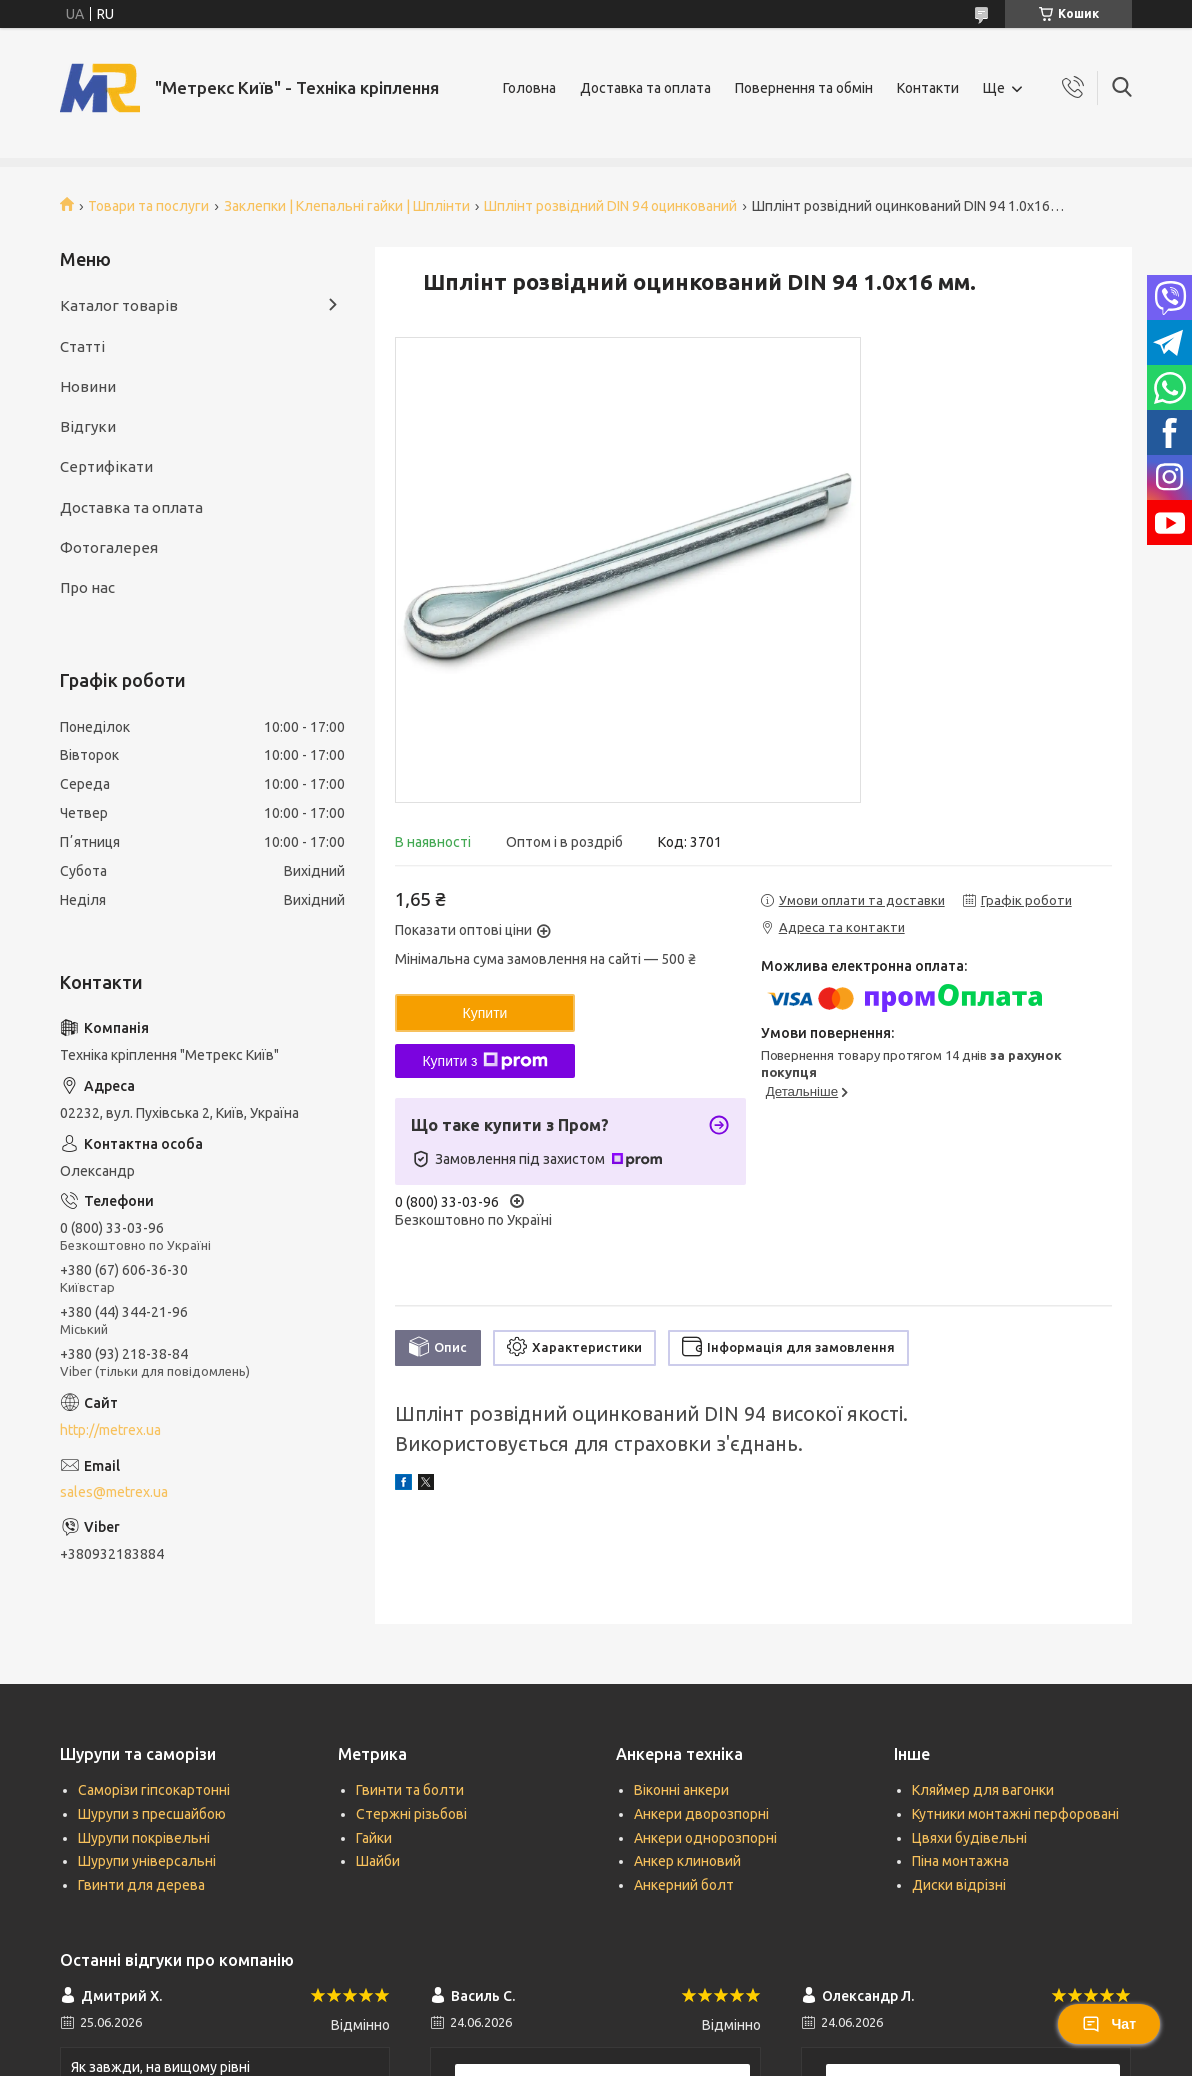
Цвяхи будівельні (969, 1838)
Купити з (484, 1061)
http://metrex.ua (110, 1430)
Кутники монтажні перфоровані (1015, 1814)
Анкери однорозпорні (705, 1838)
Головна (529, 88)
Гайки (374, 1838)
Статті (82, 346)
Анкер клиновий (687, 1861)
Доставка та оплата (645, 88)
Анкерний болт (684, 1885)
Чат (1109, 2024)
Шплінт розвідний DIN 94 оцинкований (610, 206)
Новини (88, 386)
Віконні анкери (681, 1790)
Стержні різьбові (411, 1814)
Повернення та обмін (804, 88)
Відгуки (88, 426)
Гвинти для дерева (141, 1885)
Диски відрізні (959, 1885)
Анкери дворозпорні (701, 1814)
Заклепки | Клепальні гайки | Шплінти (347, 206)
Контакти (928, 88)
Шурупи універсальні (147, 1861)
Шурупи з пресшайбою (152, 1814)
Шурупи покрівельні (144, 1838)
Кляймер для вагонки (983, 1790)
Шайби (378, 1861)
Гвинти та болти (410, 1790)
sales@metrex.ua (114, 1492)
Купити (485, 1013)
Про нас (87, 587)
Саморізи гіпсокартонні (154, 1790)
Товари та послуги (148, 206)
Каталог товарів (119, 305)
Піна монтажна (960, 1861)
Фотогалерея (109, 547)
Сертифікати (106, 466)
